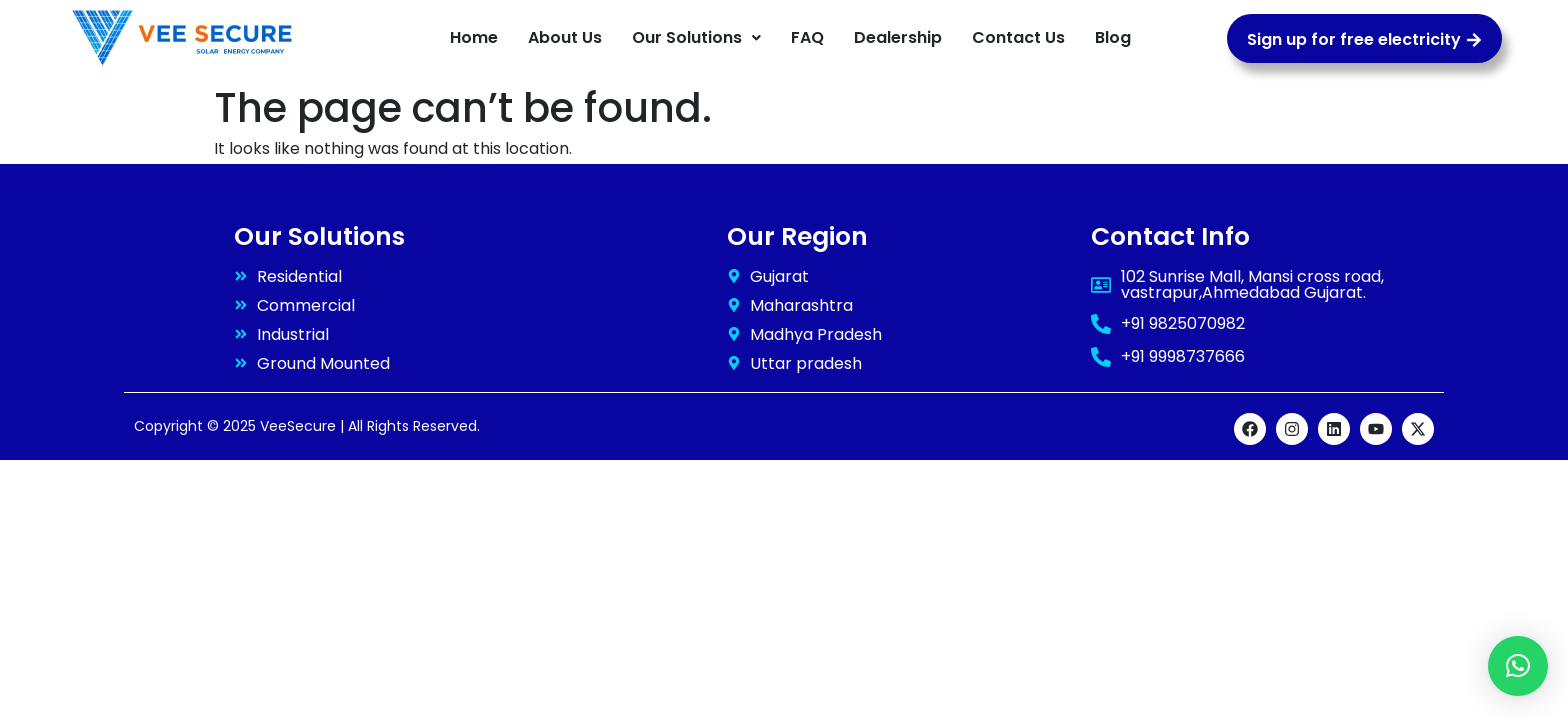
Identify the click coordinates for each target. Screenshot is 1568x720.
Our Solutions (696, 37)
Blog (1113, 37)
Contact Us (1018, 37)
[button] (696, 38)
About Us (565, 37)
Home (474, 37)
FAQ (807, 37)
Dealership (898, 37)
